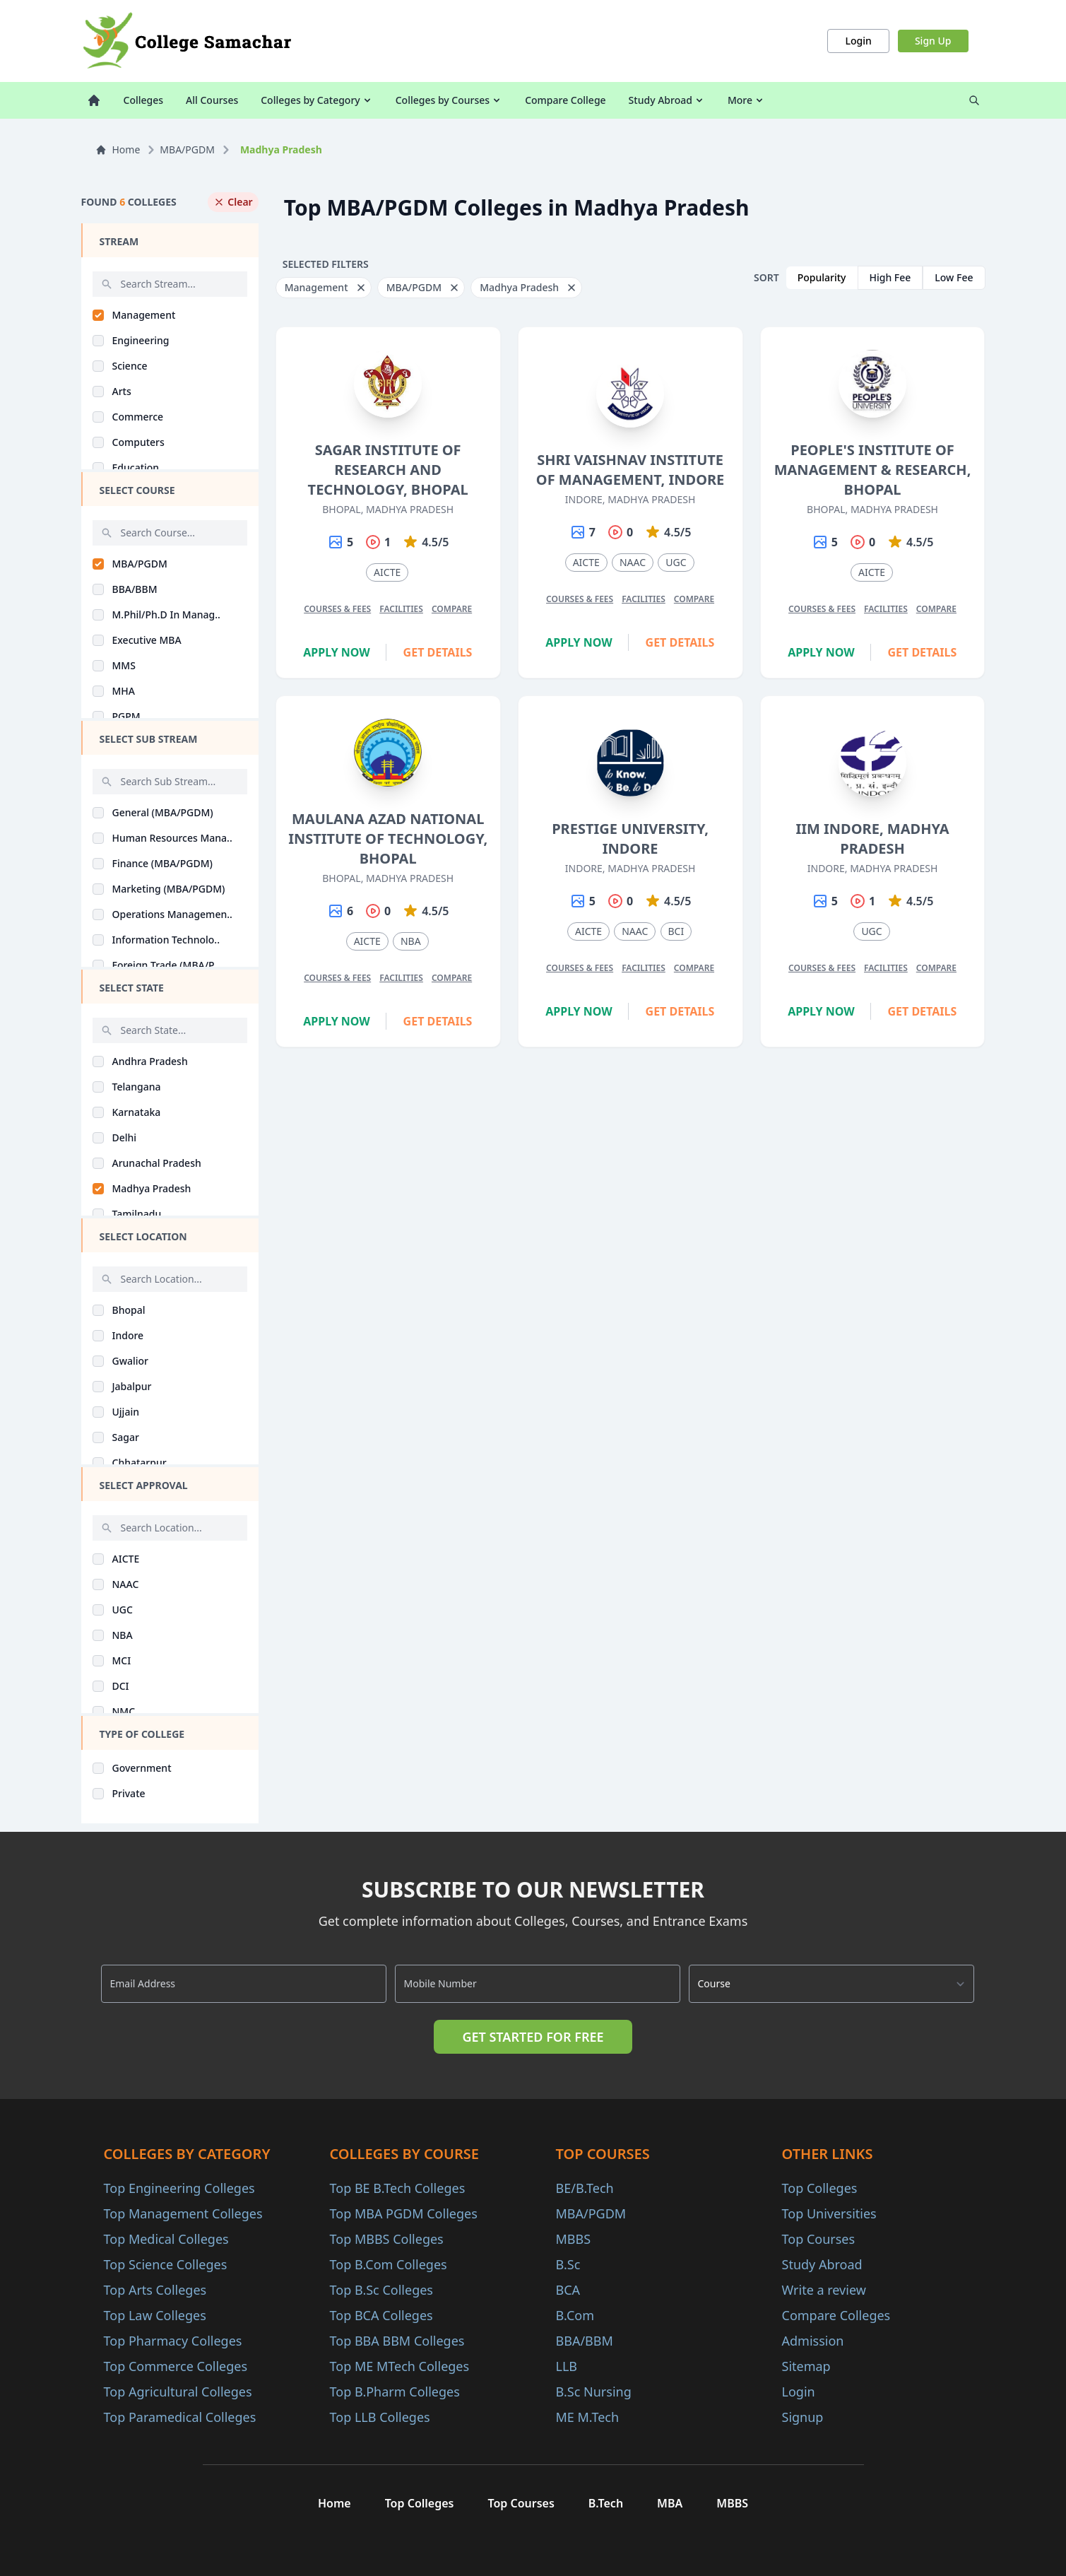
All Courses (212, 100)
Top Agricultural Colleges (178, 2391)
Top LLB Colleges (380, 2417)
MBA (669, 2503)
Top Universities (829, 2213)
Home (118, 149)
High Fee (890, 277)
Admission (813, 2340)
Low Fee (954, 277)
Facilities (401, 609)
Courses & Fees (337, 609)
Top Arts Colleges (155, 2289)
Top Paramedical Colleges (180, 2417)
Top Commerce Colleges (176, 2366)
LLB (567, 2366)
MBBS (573, 2238)
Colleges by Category (316, 100)
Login (858, 40)
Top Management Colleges (183, 2213)
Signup (803, 2417)
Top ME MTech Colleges (400, 2366)
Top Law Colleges (155, 2315)
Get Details (438, 652)
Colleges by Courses (449, 100)
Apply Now (336, 652)
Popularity (822, 277)
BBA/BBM (584, 2340)
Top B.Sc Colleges (381, 2289)
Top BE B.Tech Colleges (398, 2188)
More (746, 100)
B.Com (575, 2315)
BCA (568, 2289)
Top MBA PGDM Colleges (404, 2213)
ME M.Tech (588, 2417)
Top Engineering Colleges (179, 2188)
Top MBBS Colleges (387, 2238)
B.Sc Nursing (594, 2391)
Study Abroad (667, 100)
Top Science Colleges (165, 2264)
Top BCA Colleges (381, 2315)
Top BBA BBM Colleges (397, 2340)
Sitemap (806, 2366)
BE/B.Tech (585, 2188)
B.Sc (568, 2264)
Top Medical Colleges (166, 2238)
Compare (452, 609)
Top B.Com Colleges (388, 2264)
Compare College (565, 100)
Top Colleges (820, 2188)
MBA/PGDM (187, 149)
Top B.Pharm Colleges (395, 2391)
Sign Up (933, 40)
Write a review (824, 2289)
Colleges (144, 100)
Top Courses (818, 2238)
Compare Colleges (836, 2315)
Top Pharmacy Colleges (173, 2340)
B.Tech (605, 2503)
